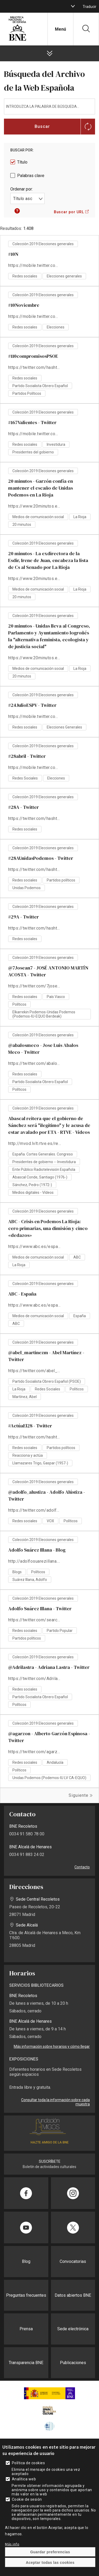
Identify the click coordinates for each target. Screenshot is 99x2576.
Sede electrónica (72, 2328)
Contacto (82, 1867)
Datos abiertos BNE (73, 2295)
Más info (12, 2544)
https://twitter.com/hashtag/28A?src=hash (34, 818)
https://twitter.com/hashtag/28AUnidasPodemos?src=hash (34, 869)
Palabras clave (30, 175)
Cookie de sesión (27, 2499)
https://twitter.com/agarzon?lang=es (34, 1751)
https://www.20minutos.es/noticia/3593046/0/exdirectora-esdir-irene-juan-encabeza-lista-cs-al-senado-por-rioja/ (34, 578)
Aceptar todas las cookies (50, 2562)
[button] (17, 211)
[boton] (73, 6)
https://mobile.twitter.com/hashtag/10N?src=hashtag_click (34, 265)
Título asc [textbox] (22, 198)
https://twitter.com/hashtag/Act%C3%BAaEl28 (34, 1437)
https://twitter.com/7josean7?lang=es (34, 985)
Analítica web (24, 2479)
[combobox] (27, 198)
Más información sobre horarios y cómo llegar (52, 2046)
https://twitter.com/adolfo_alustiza (34, 1510)
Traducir (89, 6)
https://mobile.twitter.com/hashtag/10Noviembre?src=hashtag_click (34, 316)
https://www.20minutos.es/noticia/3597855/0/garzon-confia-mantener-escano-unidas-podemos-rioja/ (34, 506)
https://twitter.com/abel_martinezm (34, 1370)
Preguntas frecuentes (26, 2295)
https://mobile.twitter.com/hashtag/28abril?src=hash (34, 767)
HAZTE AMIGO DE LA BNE (50, 2142)
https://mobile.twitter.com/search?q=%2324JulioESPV (34, 716)
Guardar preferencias (50, 2552)
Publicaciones (73, 2362)
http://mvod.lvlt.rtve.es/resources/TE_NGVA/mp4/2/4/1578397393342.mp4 (34, 1143)
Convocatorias (73, 2261)
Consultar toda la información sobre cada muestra (55, 2102)
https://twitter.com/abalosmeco (34, 1063)
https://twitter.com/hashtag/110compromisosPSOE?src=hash (34, 367)
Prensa (26, 2328)
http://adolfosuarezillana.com (34, 1561)
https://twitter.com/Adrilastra (34, 1678)
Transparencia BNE (26, 2362)
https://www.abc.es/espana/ (34, 1305)
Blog (26, 2261)
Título (22, 162)
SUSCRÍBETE (49, 2161)
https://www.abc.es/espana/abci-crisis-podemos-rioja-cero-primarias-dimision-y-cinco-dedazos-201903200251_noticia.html (34, 1246)
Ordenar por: (21, 189)
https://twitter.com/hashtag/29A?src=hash (34, 928)
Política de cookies (28, 2463)
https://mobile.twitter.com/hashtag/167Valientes (34, 433)
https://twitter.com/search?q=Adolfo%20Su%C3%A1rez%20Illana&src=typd (34, 1619)
